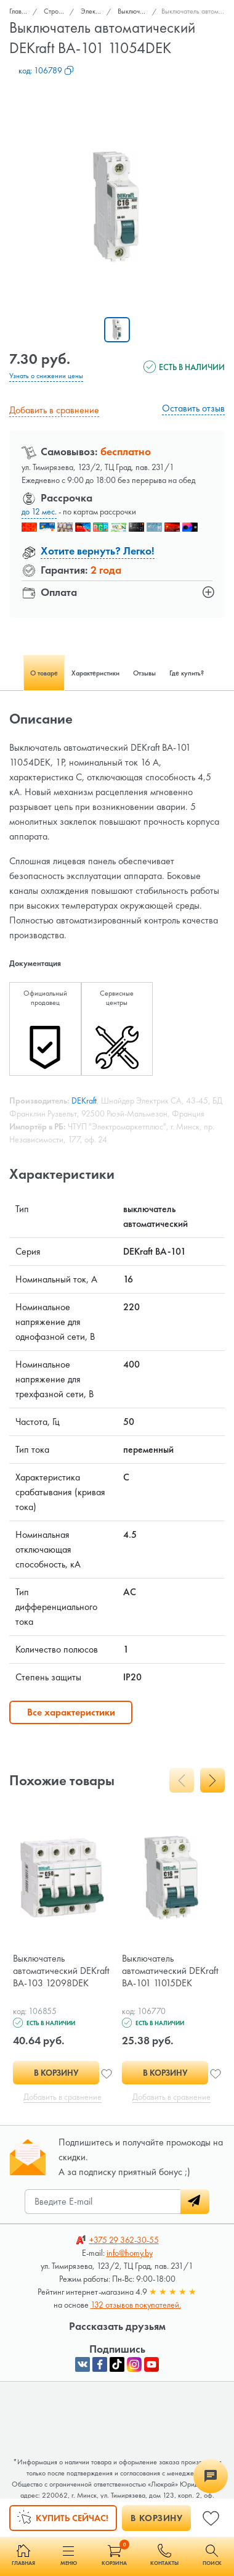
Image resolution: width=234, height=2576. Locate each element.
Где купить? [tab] (186, 673)
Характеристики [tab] (95, 673)
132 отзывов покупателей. (136, 2304)
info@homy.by (130, 2252)
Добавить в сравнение (54, 409)
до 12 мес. (39, 511)
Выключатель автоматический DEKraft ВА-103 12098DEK (61, 1970)
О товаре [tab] (44, 673)
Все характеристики (71, 1712)
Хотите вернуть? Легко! (98, 550)
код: (46, 70)
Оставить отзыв (193, 408)
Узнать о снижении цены (46, 376)
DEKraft (84, 1100)
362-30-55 (124, 2239)
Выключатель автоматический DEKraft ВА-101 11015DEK (170, 1970)
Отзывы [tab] (144, 673)
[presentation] (181, 1780)
